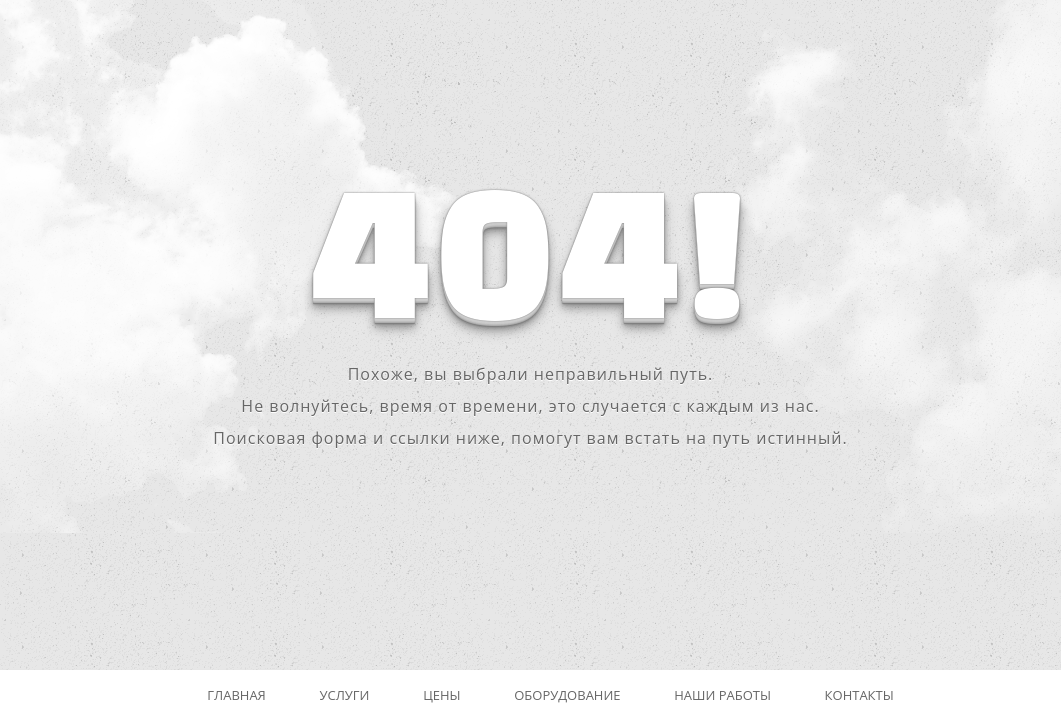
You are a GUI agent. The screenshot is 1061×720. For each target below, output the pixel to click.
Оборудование (567, 695)
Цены (441, 695)
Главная (236, 695)
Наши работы (722, 695)
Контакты (859, 695)
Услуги (344, 695)
